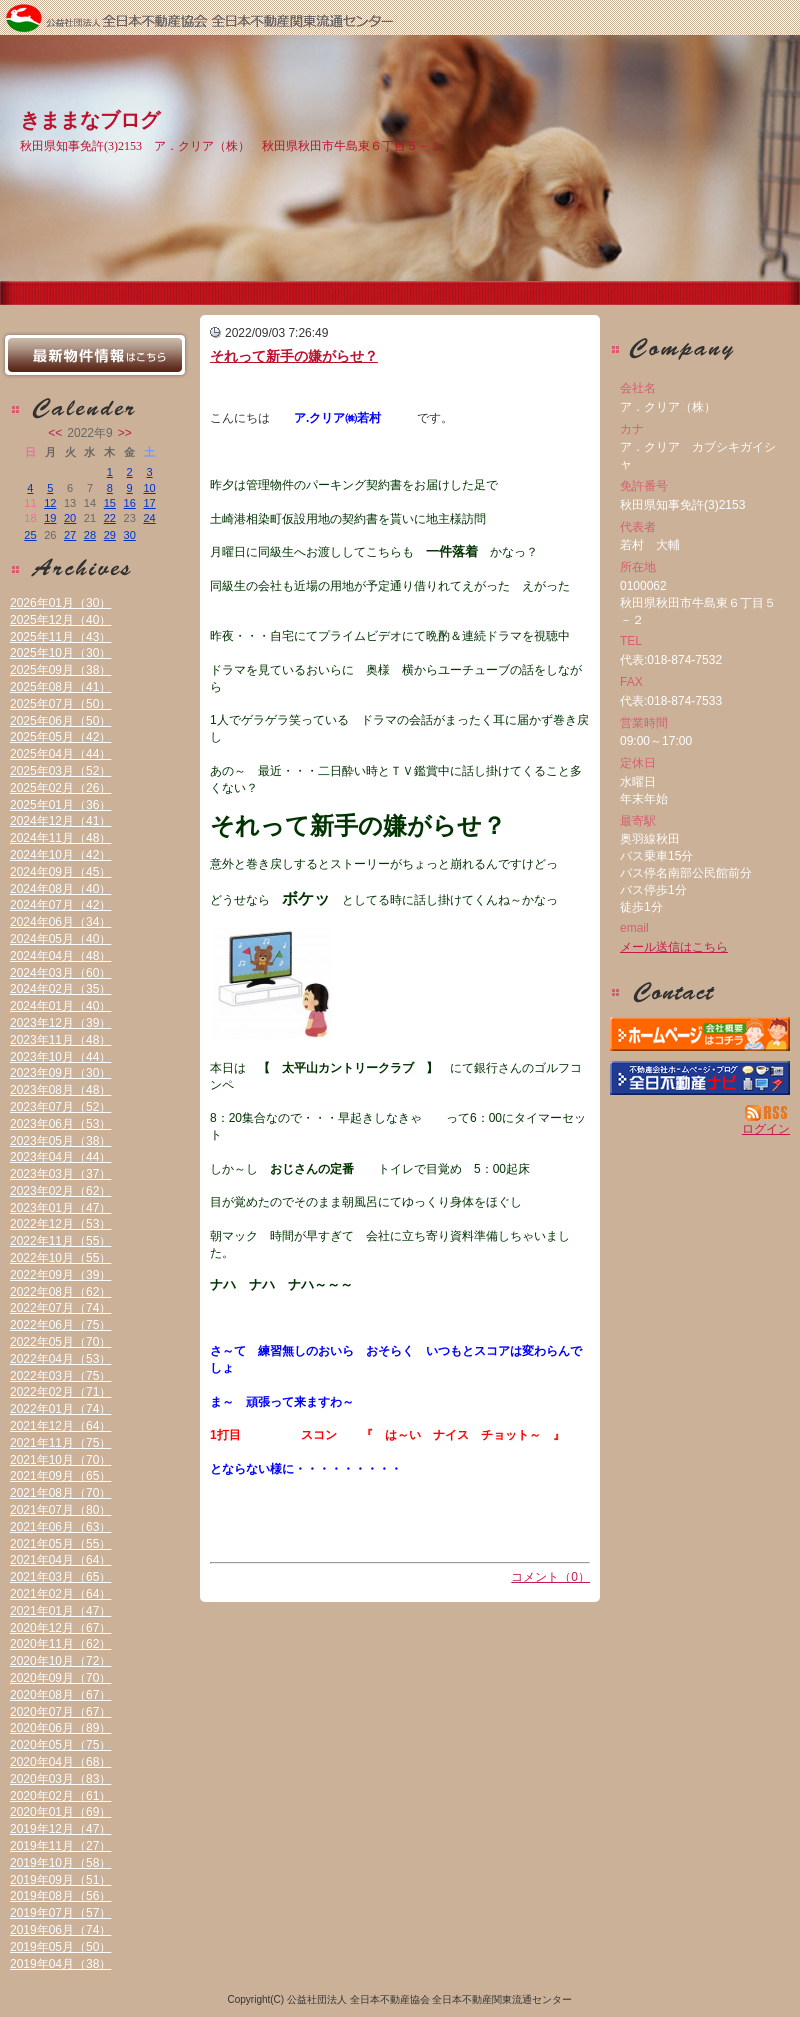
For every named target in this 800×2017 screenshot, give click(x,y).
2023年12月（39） (60, 1023)
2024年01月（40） (60, 1006)
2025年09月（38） (60, 670)
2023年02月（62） (60, 1191)
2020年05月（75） (60, 1745)
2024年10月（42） (60, 855)
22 (110, 518)
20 (70, 518)
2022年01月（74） (60, 1409)
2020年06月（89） (60, 1728)
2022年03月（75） (60, 1376)
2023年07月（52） (60, 1107)
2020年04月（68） (60, 1762)
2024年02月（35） (60, 989)
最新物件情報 (95, 355)
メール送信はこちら (674, 947)
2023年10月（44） (60, 1057)
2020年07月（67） (60, 1712)
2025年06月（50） (60, 721)
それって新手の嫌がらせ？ (294, 356)
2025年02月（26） (60, 788)
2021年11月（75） (60, 1443)
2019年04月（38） (60, 1964)
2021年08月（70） (60, 1493)
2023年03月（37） (60, 1174)
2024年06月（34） (60, 922)
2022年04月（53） (60, 1359)
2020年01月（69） (60, 1812)
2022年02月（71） (60, 1392)
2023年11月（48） (60, 1040)
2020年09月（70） (60, 1678)
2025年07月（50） (60, 704)
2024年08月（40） (60, 889)
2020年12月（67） (60, 1628)
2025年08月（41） (60, 687)
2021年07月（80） (60, 1510)
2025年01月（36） (60, 805)
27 (70, 535)
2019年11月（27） (60, 1846)
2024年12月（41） (60, 821)
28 (90, 535)
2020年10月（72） (60, 1661)
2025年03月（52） (60, 771)
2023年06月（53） (60, 1124)
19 (50, 518)
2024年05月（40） (60, 939)
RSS (767, 1113)
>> (125, 433)
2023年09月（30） (60, 1073)
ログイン (766, 1129)
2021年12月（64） (60, 1426)
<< (55, 433)
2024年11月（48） (60, 838)
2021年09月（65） (60, 1476)
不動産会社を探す (700, 1078)
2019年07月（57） (60, 1913)
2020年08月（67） (60, 1695)
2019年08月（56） (60, 1896)
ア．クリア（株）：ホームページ (700, 1034)
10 (149, 488)
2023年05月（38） (60, 1141)
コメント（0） (550, 1577)
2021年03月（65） (60, 1577)
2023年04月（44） (60, 1157)
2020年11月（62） (60, 1644)
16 (130, 503)
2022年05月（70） (60, 1342)
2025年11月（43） (60, 637)
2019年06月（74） (60, 1930)
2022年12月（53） (60, 1224)
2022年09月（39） (60, 1275)
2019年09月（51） (60, 1880)
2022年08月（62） (60, 1292)
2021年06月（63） (60, 1527)
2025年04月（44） (60, 754)
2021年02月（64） (60, 1594)
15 (110, 503)
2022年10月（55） (60, 1258)
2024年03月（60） (60, 973)
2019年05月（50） (60, 1947)
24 (149, 518)
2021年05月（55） (60, 1544)
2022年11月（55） (60, 1241)
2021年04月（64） (60, 1560)
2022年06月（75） (60, 1325)
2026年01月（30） (60, 603)
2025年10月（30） (60, 653)
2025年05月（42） (60, 737)
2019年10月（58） (60, 1863)
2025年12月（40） (60, 620)
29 (110, 535)
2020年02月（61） (60, 1796)
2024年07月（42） (60, 905)
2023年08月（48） (60, 1090)
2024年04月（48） (60, 956)
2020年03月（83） (60, 1779)
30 (130, 535)
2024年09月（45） (60, 872)
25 (30, 535)
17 (149, 503)
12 (50, 503)
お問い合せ (700, 992)
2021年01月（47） (60, 1611)
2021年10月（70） (60, 1460)
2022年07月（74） (60, 1308)
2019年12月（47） (60, 1829)
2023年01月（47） (60, 1208)
